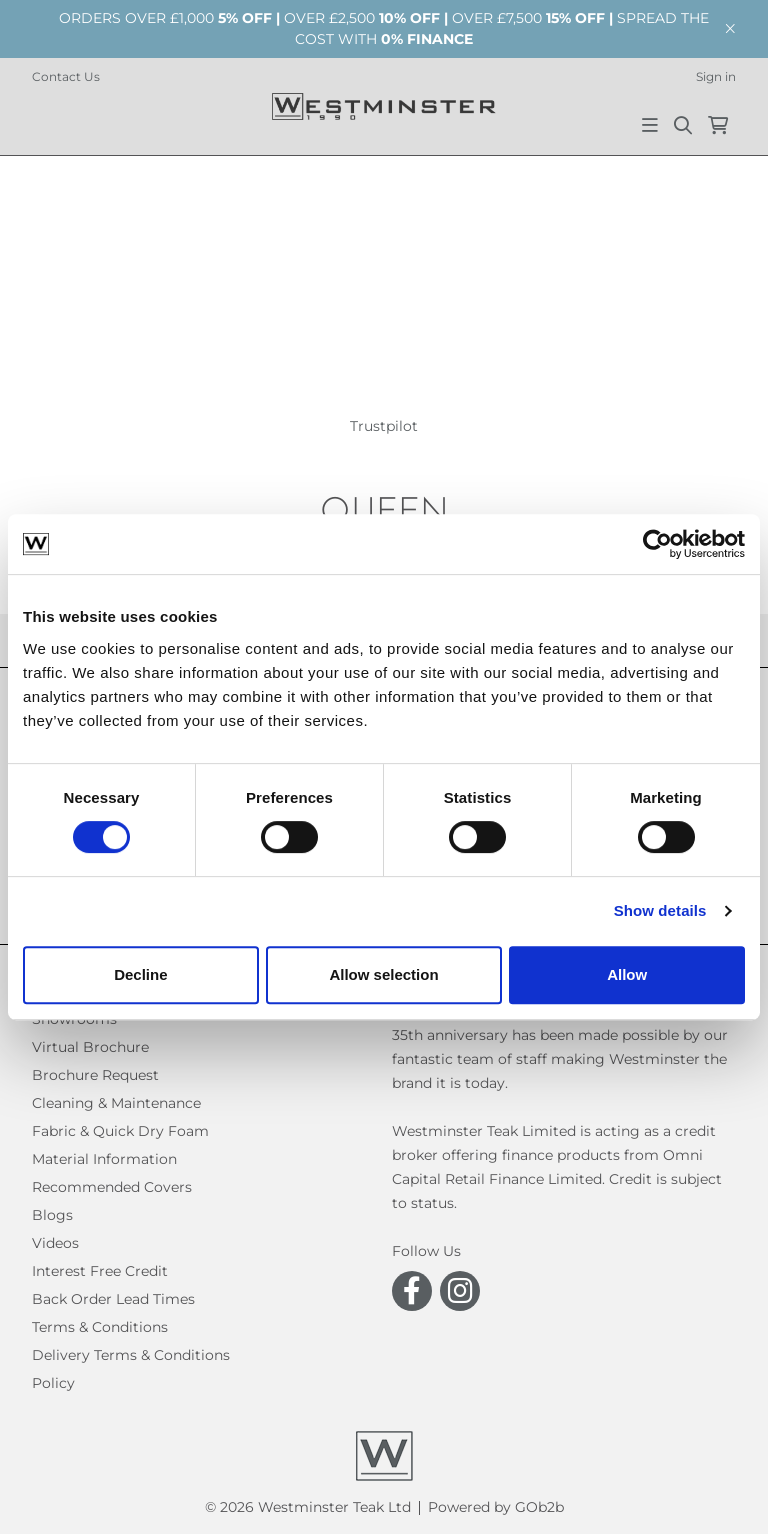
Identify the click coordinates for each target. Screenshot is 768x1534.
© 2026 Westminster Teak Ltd (308, 1507)
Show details (660, 910)
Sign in (716, 76)
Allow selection (383, 974)
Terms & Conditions (100, 1327)
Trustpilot (384, 426)
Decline (140, 974)
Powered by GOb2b (496, 1507)
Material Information (104, 1159)
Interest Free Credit (100, 1271)
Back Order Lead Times (113, 1299)
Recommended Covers (112, 1187)
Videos (55, 1243)
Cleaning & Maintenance (116, 1103)
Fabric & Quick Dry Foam (120, 1131)
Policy (53, 1383)
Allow (627, 974)
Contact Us (66, 76)
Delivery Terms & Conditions (131, 1355)
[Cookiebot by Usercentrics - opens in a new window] (657, 544)
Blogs (52, 1215)
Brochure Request (95, 1075)
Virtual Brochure (90, 1047)
